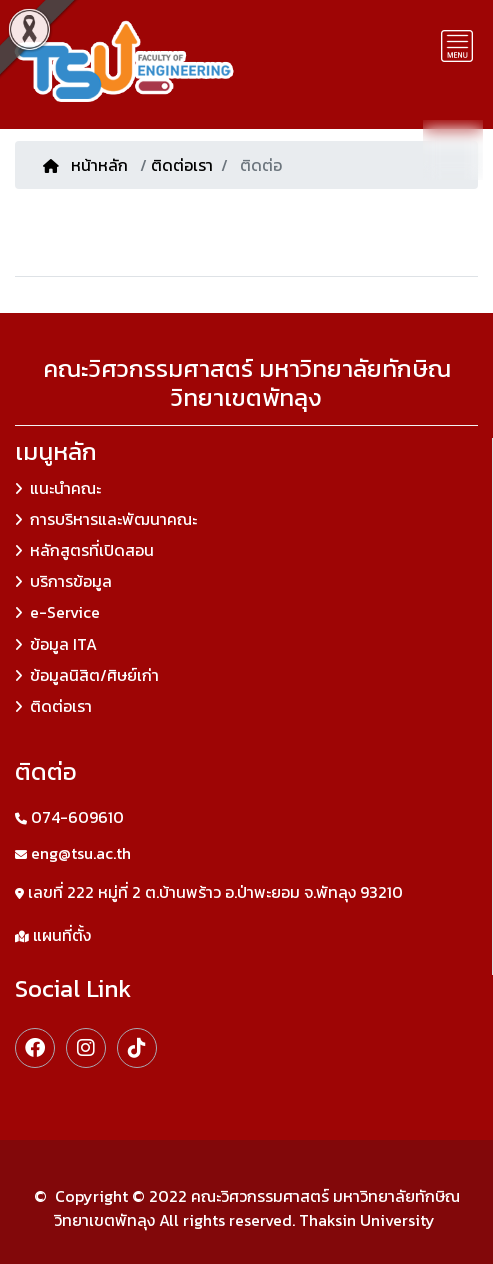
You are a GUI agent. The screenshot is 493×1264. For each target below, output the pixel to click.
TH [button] (453, 148)
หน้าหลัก (87, 165)
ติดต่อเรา (182, 165)
